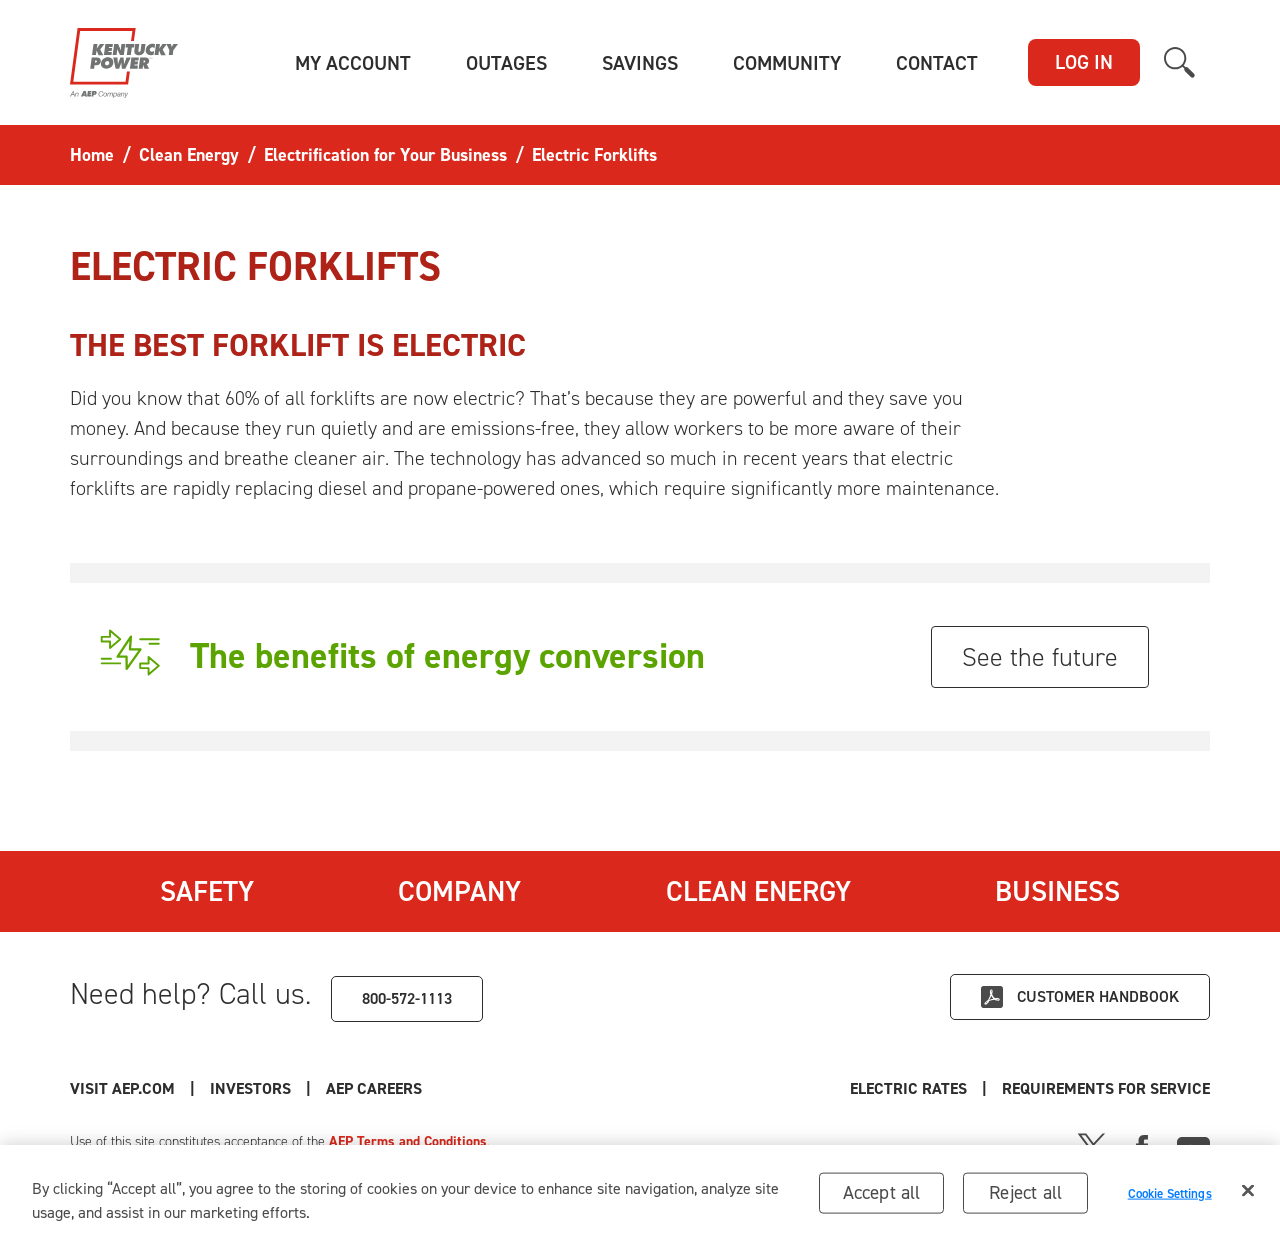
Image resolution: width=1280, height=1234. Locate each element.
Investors (250, 1088)
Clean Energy (758, 891)
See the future (1040, 657)
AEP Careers (374, 1088)
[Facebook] (1142, 1146)
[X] (1092, 1146)
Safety (207, 891)
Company (459, 891)
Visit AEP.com (122, 1088)
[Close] (1248, 1206)
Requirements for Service (1106, 1088)
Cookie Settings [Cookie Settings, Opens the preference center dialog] (1170, 1208)
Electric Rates (908, 1088)
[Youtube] (1193, 1146)
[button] (353, 63)
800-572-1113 (407, 998)
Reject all (1025, 1207)
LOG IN (1084, 62)
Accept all (882, 1207)
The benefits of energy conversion (447, 656)
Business (1057, 891)
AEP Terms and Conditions (408, 1141)
